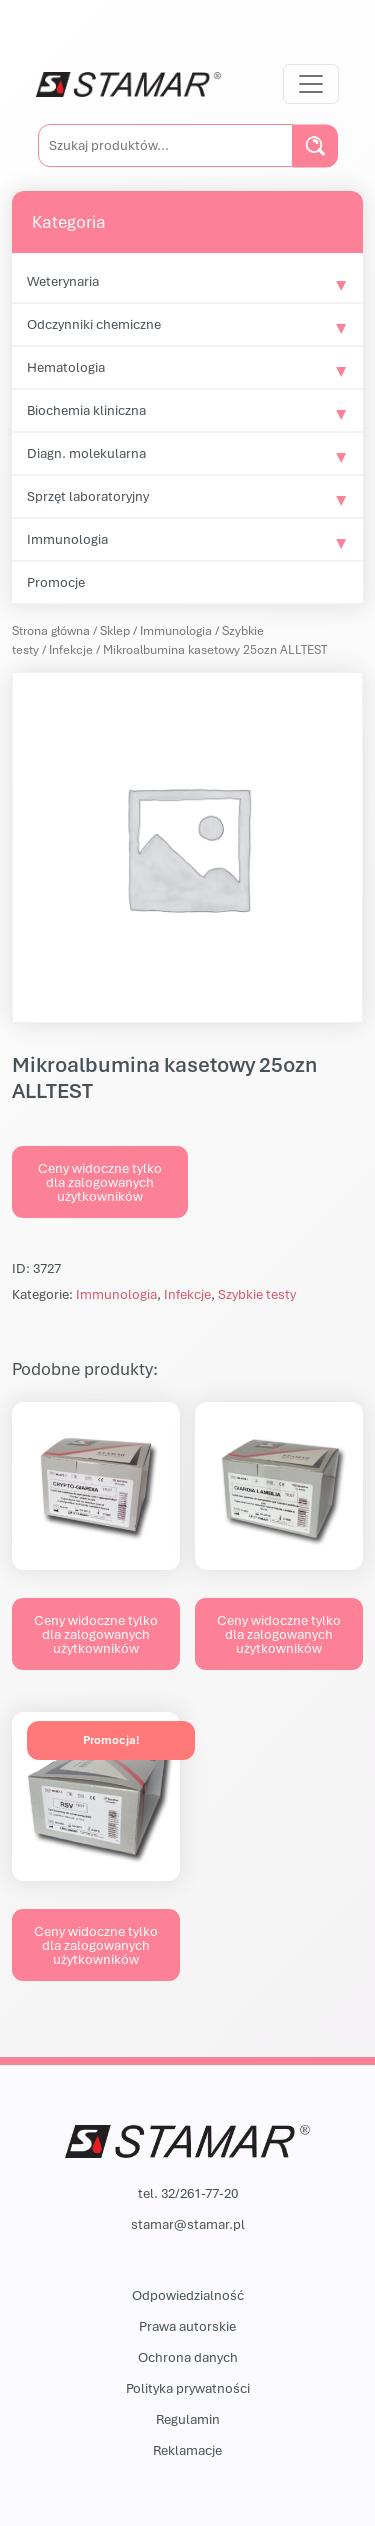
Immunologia (67, 539)
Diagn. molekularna (86, 453)
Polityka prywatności (188, 2388)
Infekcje (71, 649)
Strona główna (51, 630)
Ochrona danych (188, 2357)
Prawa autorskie (187, 2326)
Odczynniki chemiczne (94, 324)
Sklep (115, 630)
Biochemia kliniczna (86, 410)
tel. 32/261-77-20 (188, 2193)
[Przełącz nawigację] (311, 84)
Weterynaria (63, 281)
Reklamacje (187, 2450)
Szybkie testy (257, 1294)
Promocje (56, 582)
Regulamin (188, 2419)
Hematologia (66, 367)
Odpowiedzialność (188, 2295)
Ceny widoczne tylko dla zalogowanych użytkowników (100, 1182)
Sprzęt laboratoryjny (88, 496)
